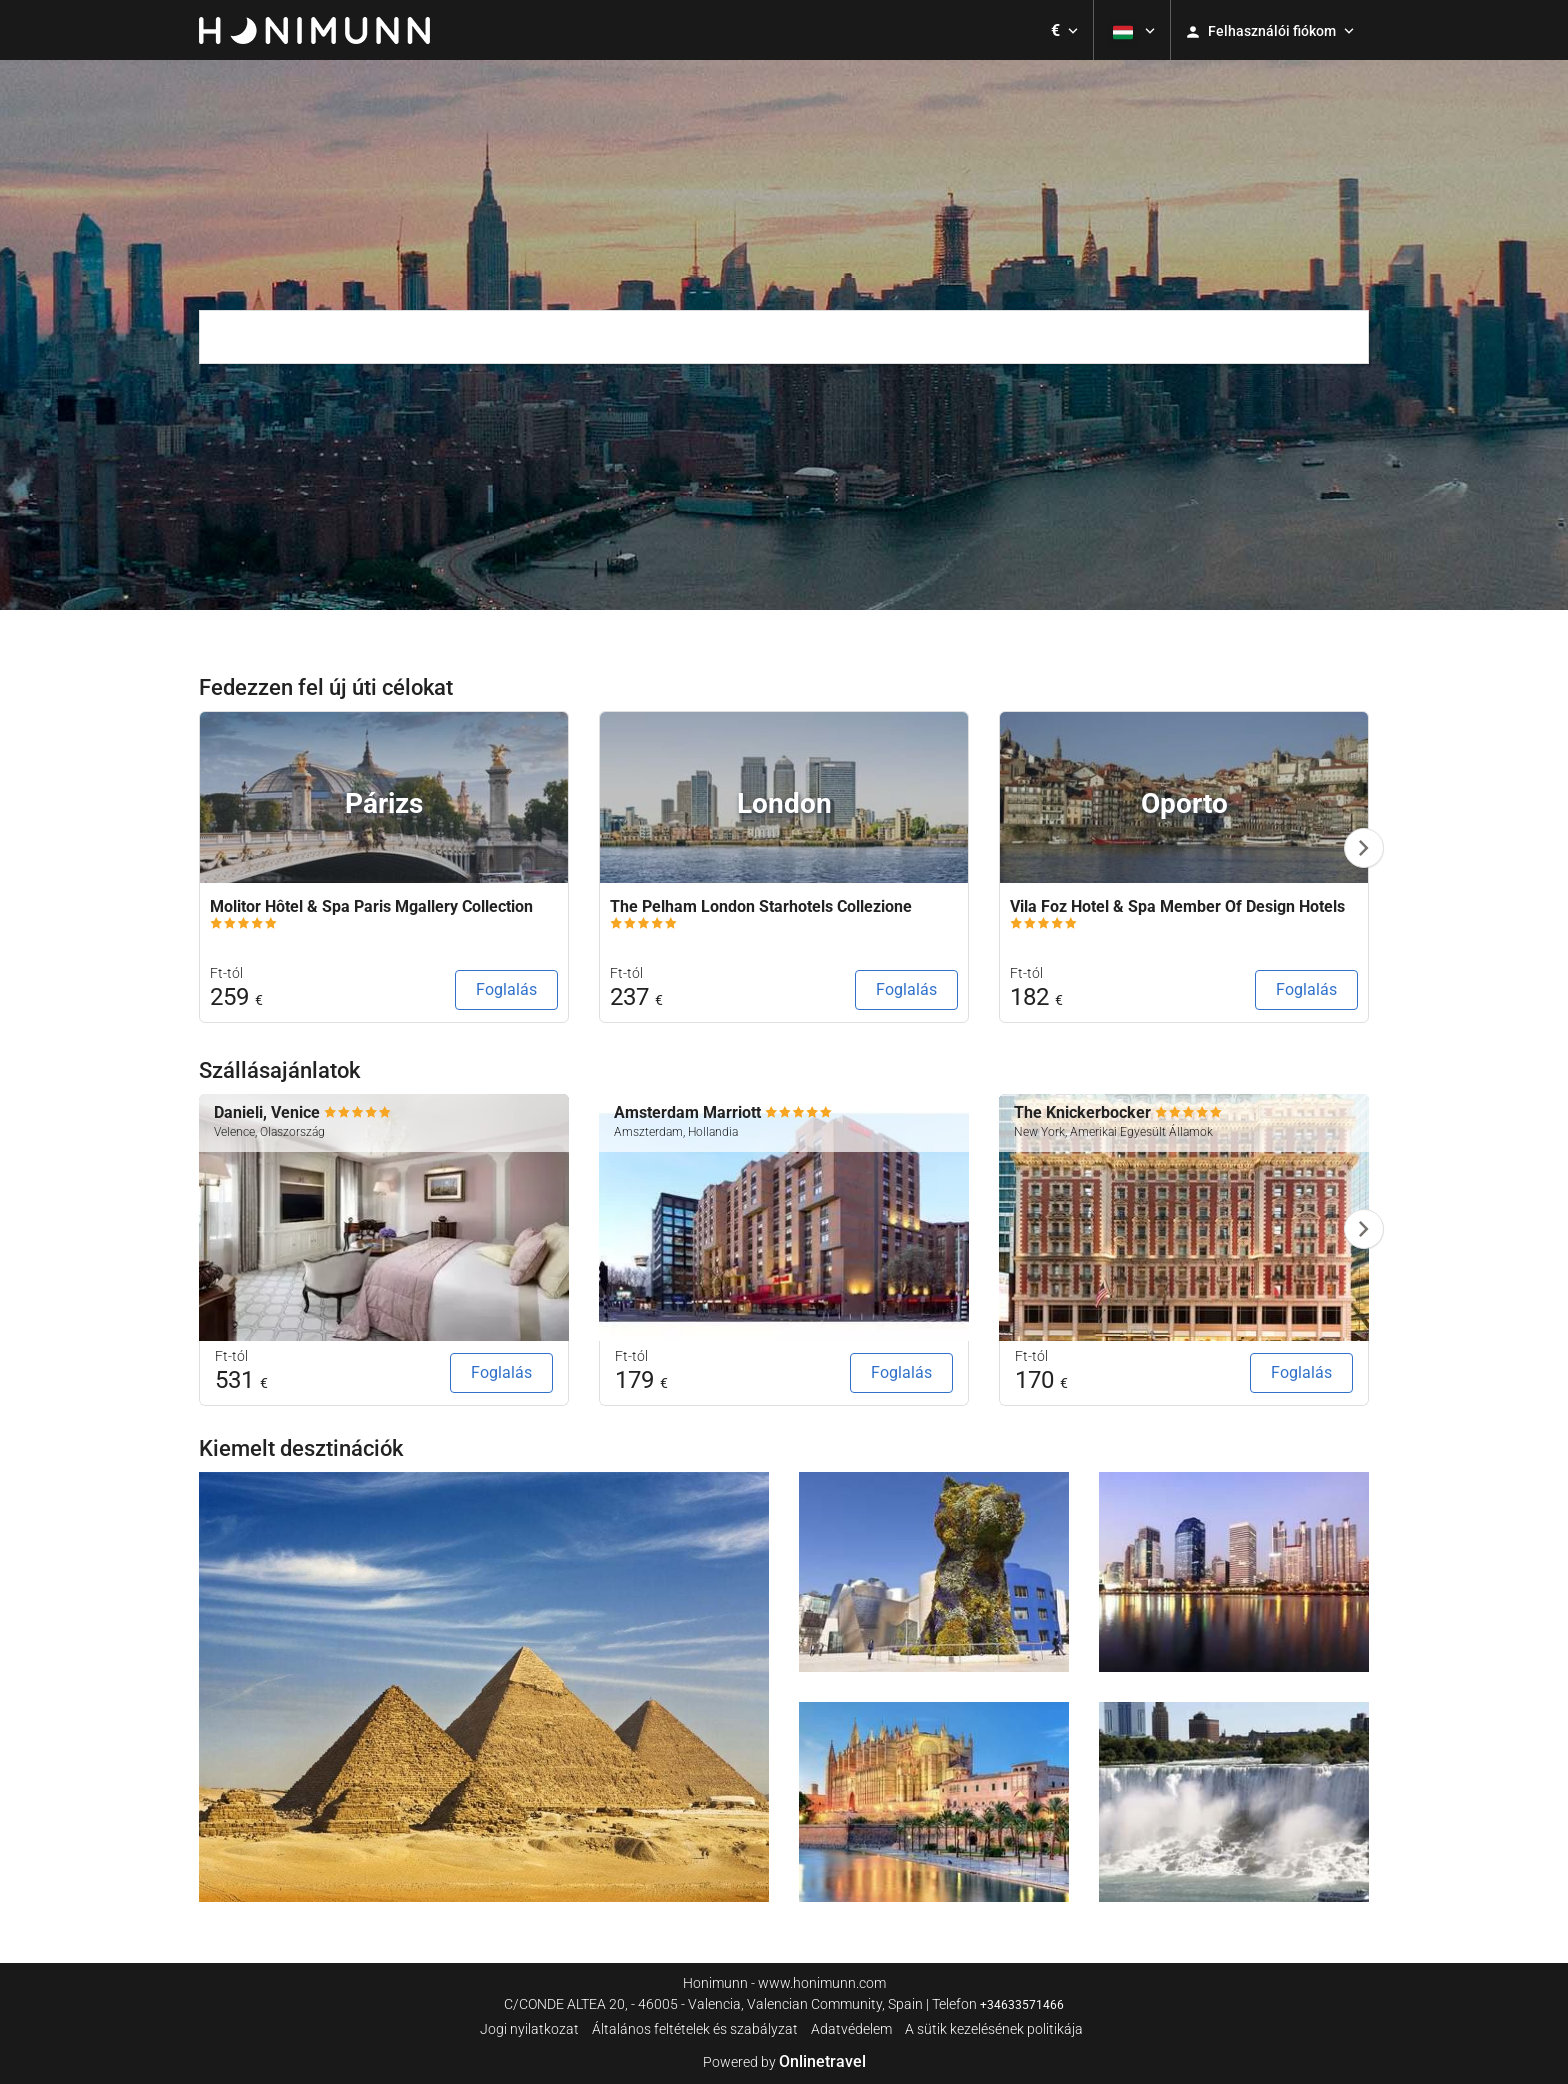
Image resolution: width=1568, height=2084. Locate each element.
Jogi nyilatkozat (529, 2029)
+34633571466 (1022, 2005)
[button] (1064, 30)
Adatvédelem (851, 2029)
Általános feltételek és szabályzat (695, 2029)
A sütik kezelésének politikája (994, 2029)
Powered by (784, 2062)
